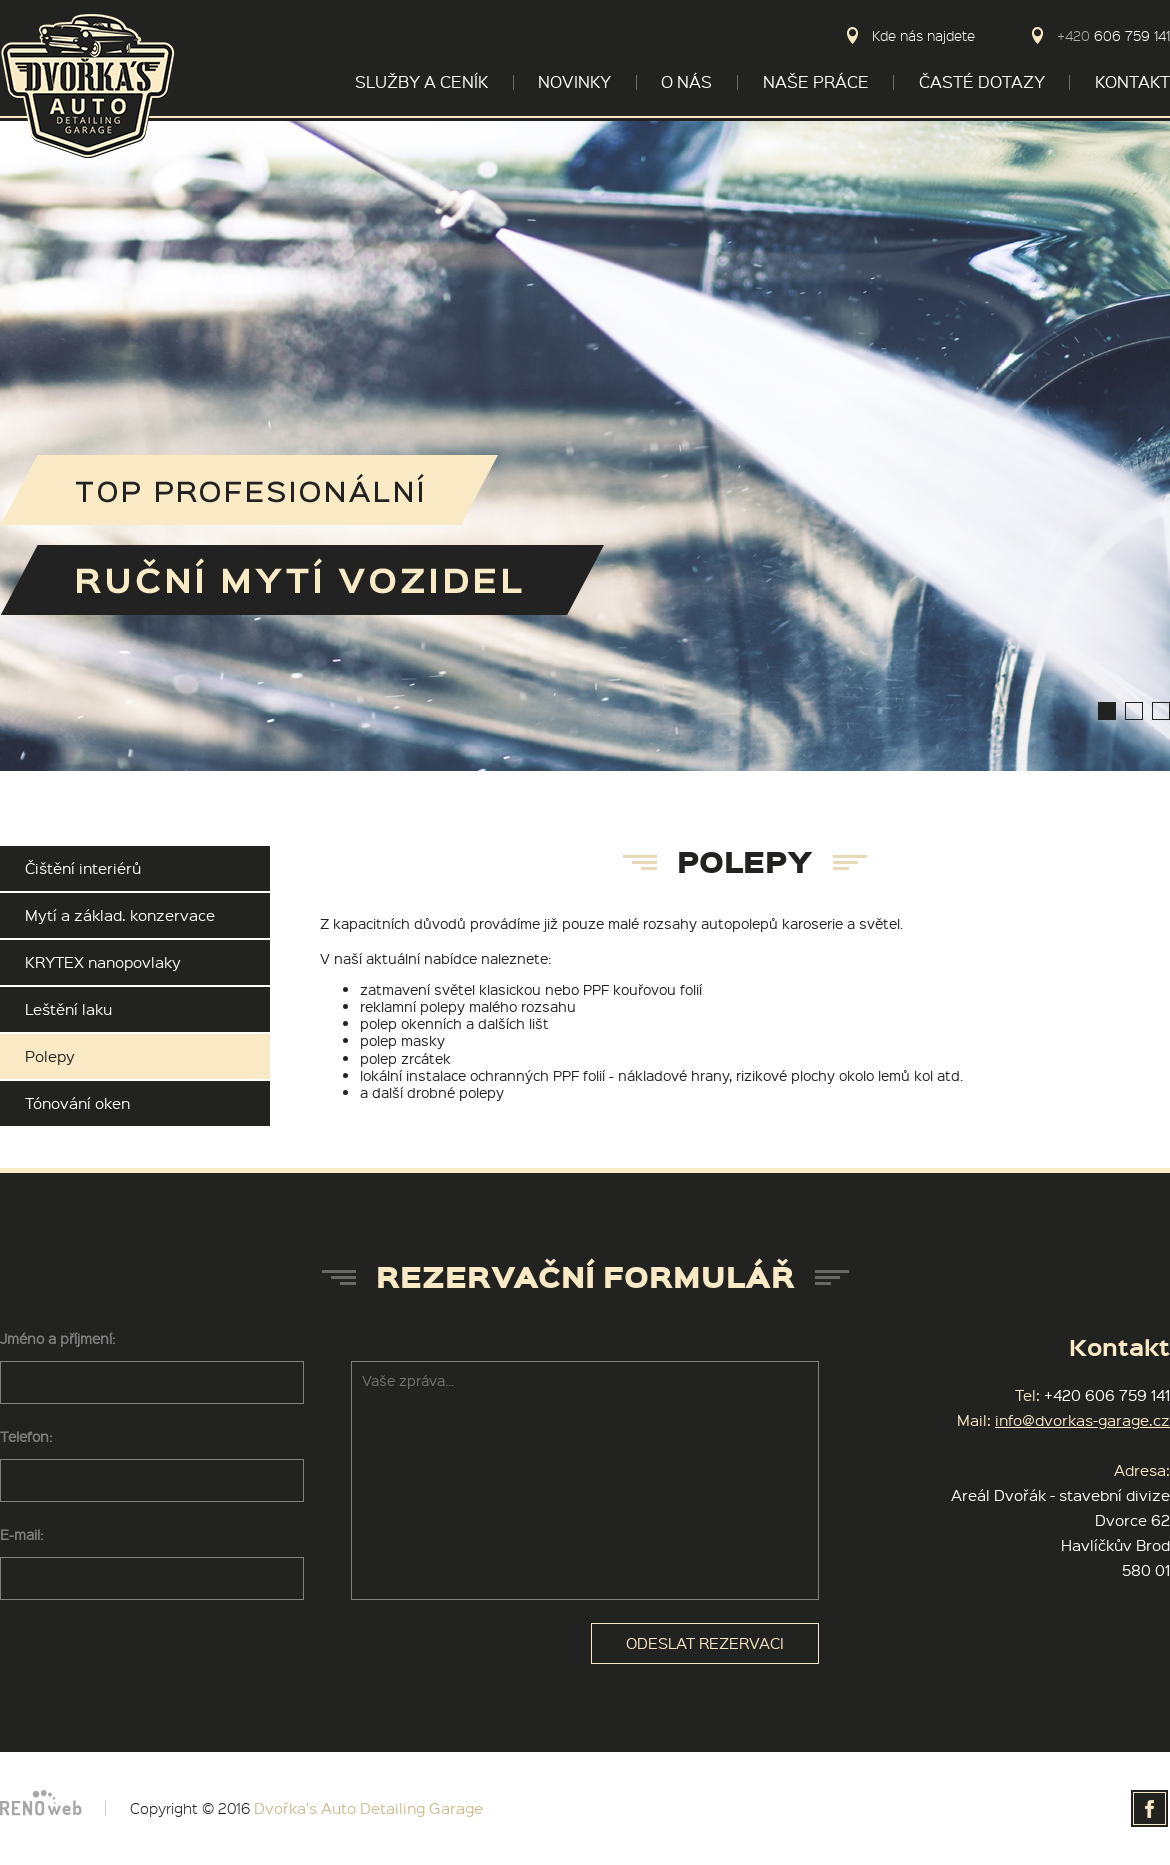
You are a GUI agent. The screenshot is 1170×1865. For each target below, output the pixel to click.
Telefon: (26, 1436)
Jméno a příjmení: (57, 1338)
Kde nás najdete (923, 35)
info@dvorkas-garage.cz (1082, 1420)
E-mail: (21, 1534)
